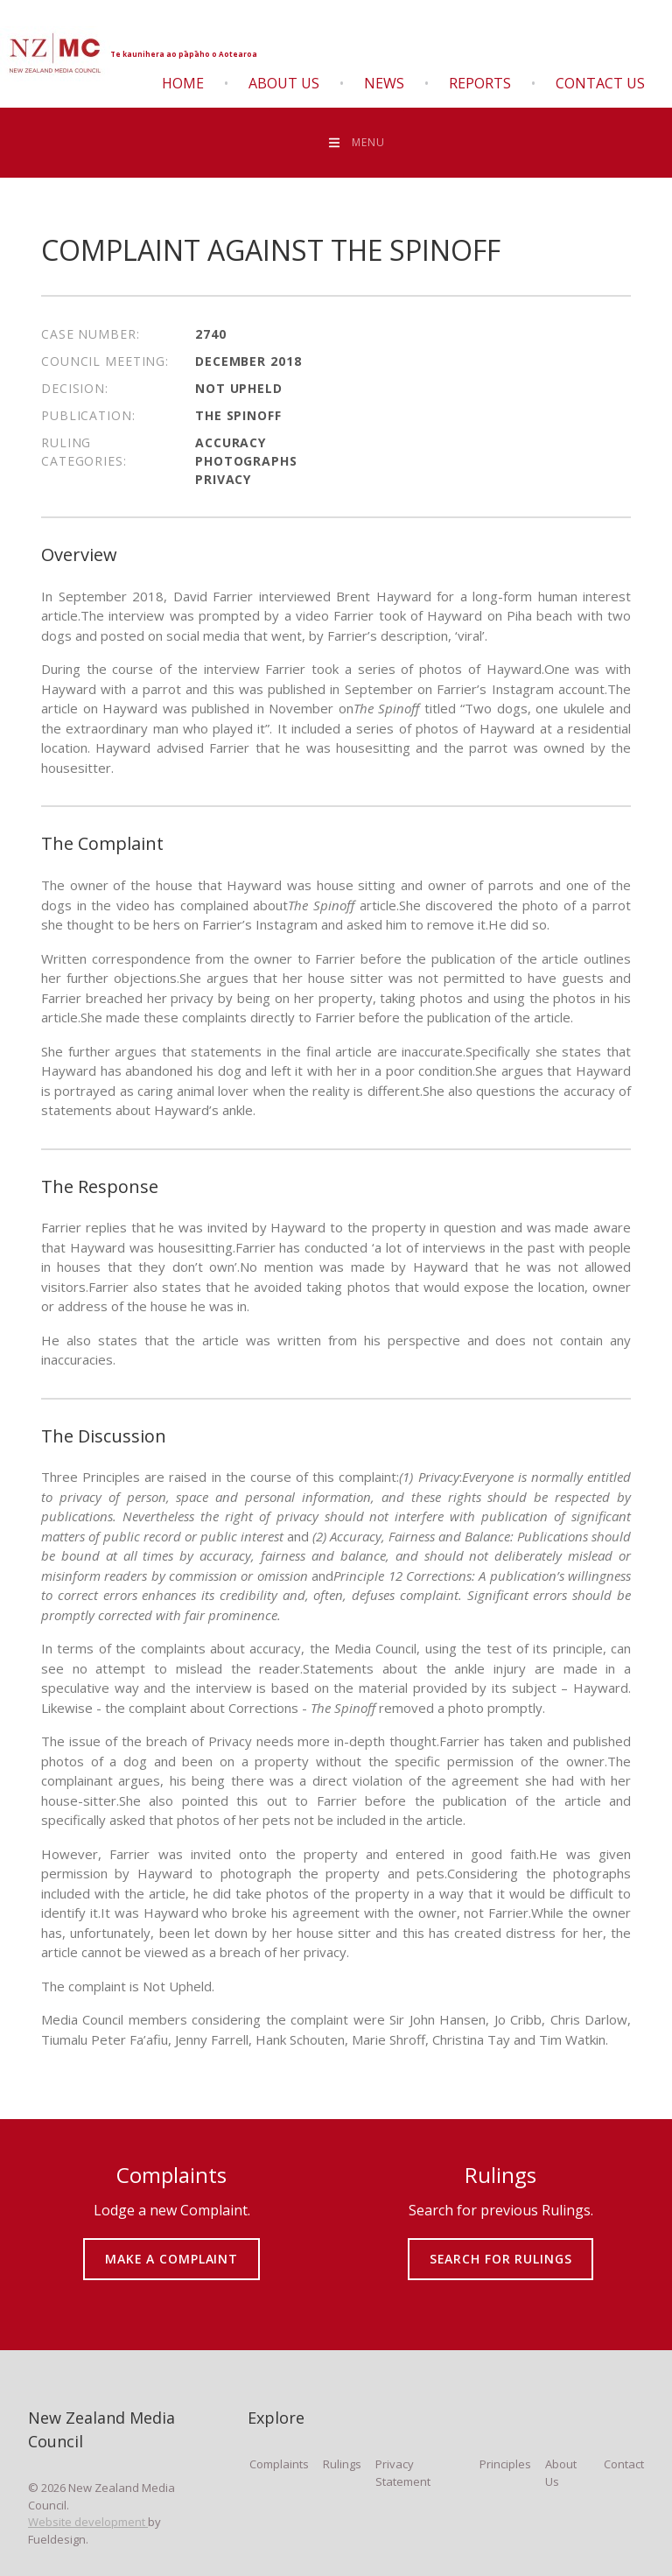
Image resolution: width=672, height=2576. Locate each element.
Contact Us (600, 83)
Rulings (342, 2464)
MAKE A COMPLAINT (172, 2246)
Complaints (279, 2464)
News (384, 83)
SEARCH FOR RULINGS (501, 2246)
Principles (505, 2464)
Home (183, 83)
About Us (283, 83)
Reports (480, 83)
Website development (88, 2522)
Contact (624, 2464)
